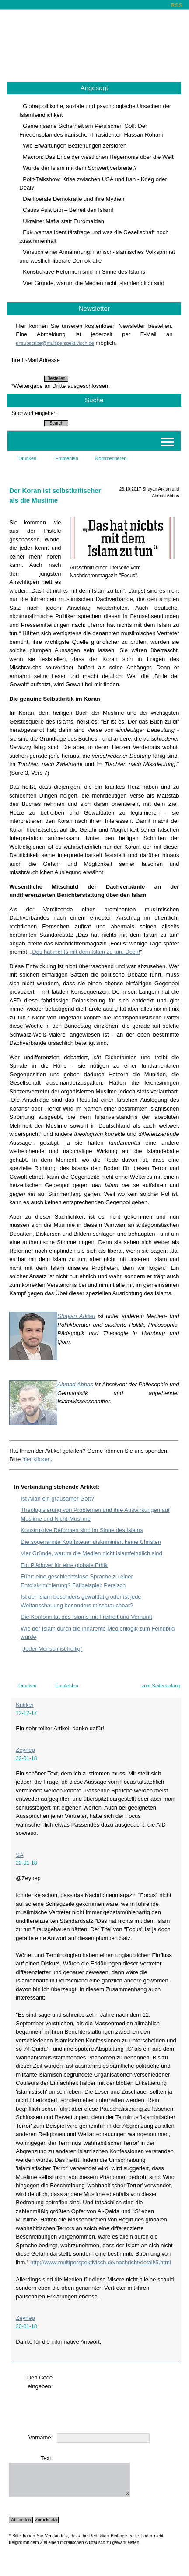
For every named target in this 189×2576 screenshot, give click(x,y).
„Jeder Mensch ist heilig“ (51, 1648)
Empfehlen (66, 458)
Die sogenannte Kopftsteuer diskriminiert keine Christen (91, 1542)
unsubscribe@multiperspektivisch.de (55, 343)
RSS (176, 5)
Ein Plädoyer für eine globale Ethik (64, 1565)
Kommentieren (111, 458)
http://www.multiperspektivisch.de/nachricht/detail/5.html (100, 2262)
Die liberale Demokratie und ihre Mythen (73, 199)
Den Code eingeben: (40, 2382)
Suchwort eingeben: (34, 413)
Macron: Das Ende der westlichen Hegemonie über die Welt (98, 157)
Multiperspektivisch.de (95, 42)
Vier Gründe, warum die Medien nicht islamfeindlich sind (93, 283)
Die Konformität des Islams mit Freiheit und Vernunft (86, 1616)
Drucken (27, 458)
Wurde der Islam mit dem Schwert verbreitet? (80, 168)
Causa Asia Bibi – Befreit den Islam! (68, 210)
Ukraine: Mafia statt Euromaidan (63, 221)
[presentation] (75, 2407)
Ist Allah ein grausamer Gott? (57, 1498)
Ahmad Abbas (75, 1384)
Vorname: (40, 2437)
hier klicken (36, 1459)
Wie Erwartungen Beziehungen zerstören (74, 145)
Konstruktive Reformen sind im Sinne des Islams (84, 271)
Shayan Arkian (76, 1316)
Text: (46, 2458)
